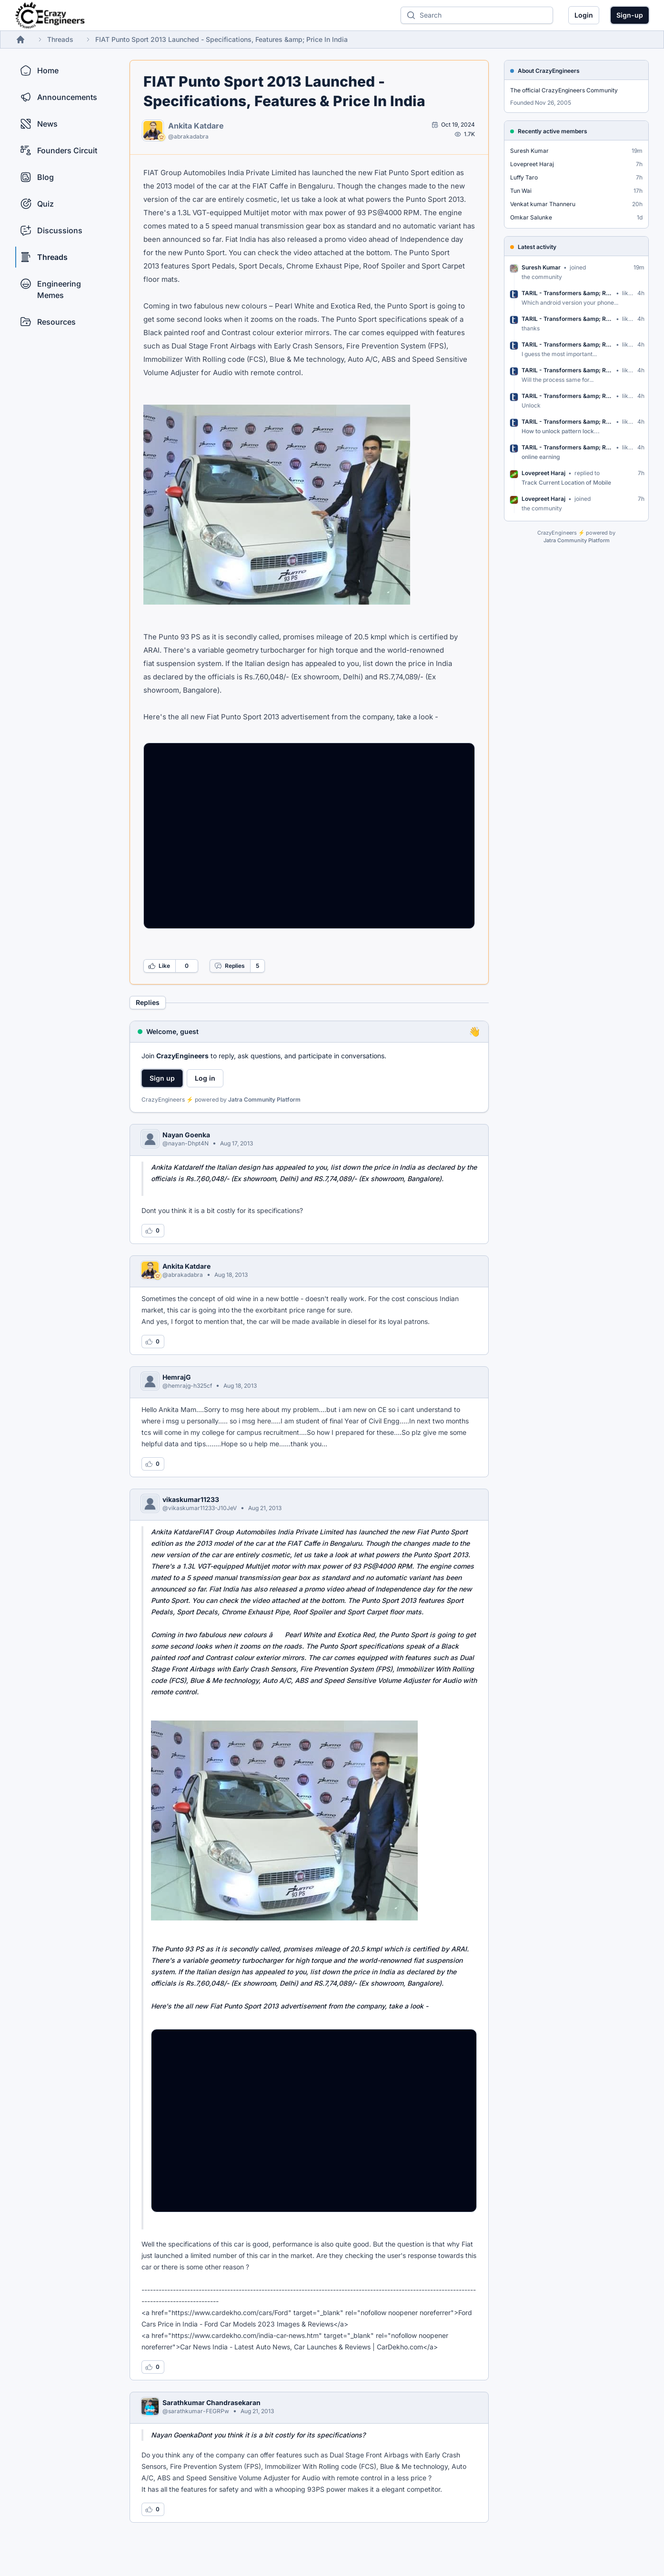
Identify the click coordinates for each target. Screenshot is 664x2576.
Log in (205, 1078)
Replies (229, 966)
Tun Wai (521, 190)
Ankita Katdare (196, 125)
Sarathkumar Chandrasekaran (211, 2402)
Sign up (162, 1078)
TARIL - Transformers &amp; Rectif (567, 293)
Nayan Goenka (186, 1135)
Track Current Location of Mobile (566, 482)
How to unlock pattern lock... (561, 431)
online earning (541, 456)
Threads (60, 39)
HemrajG (176, 1377)
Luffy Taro (524, 177)
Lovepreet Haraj (532, 164)
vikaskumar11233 (190, 1499)
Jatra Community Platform (264, 1099)
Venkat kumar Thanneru (542, 204)
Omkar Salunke (531, 217)
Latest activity (537, 246)
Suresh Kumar (529, 150)
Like (159, 966)
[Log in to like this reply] (152, 1230)
